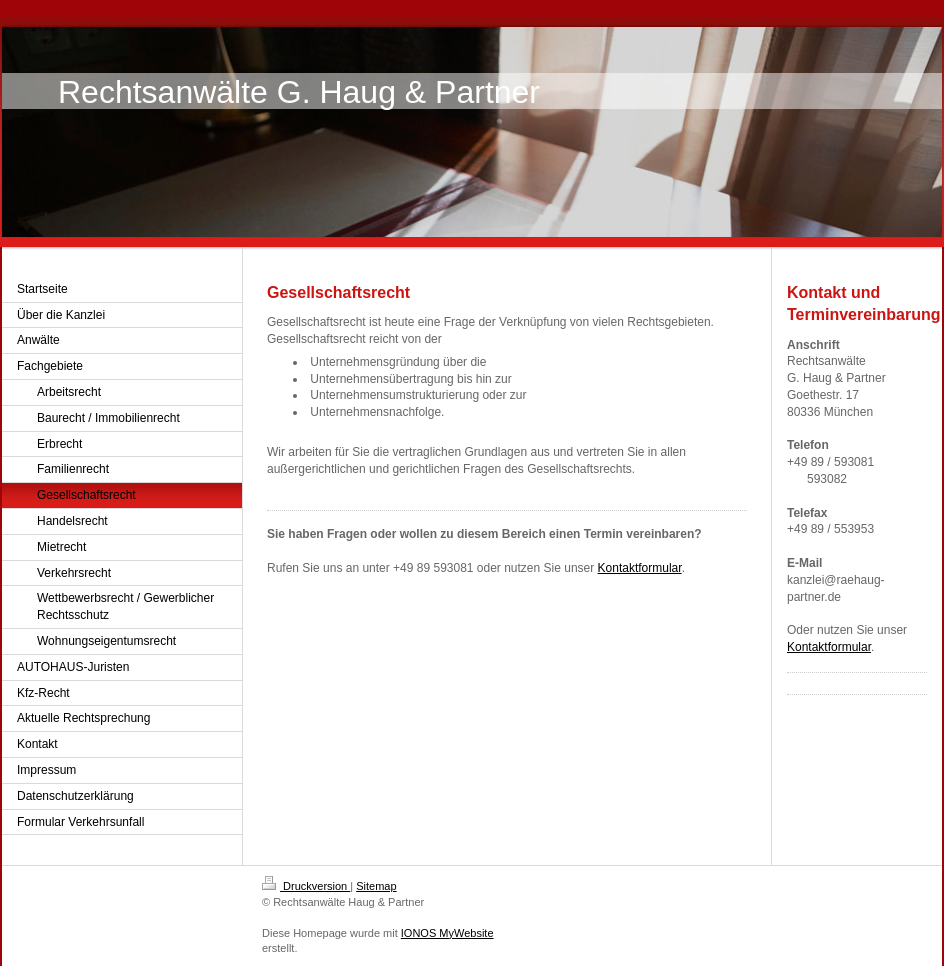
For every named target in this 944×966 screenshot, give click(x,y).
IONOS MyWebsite (447, 933)
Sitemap (376, 886)
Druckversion (306, 886)
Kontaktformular (640, 568)
